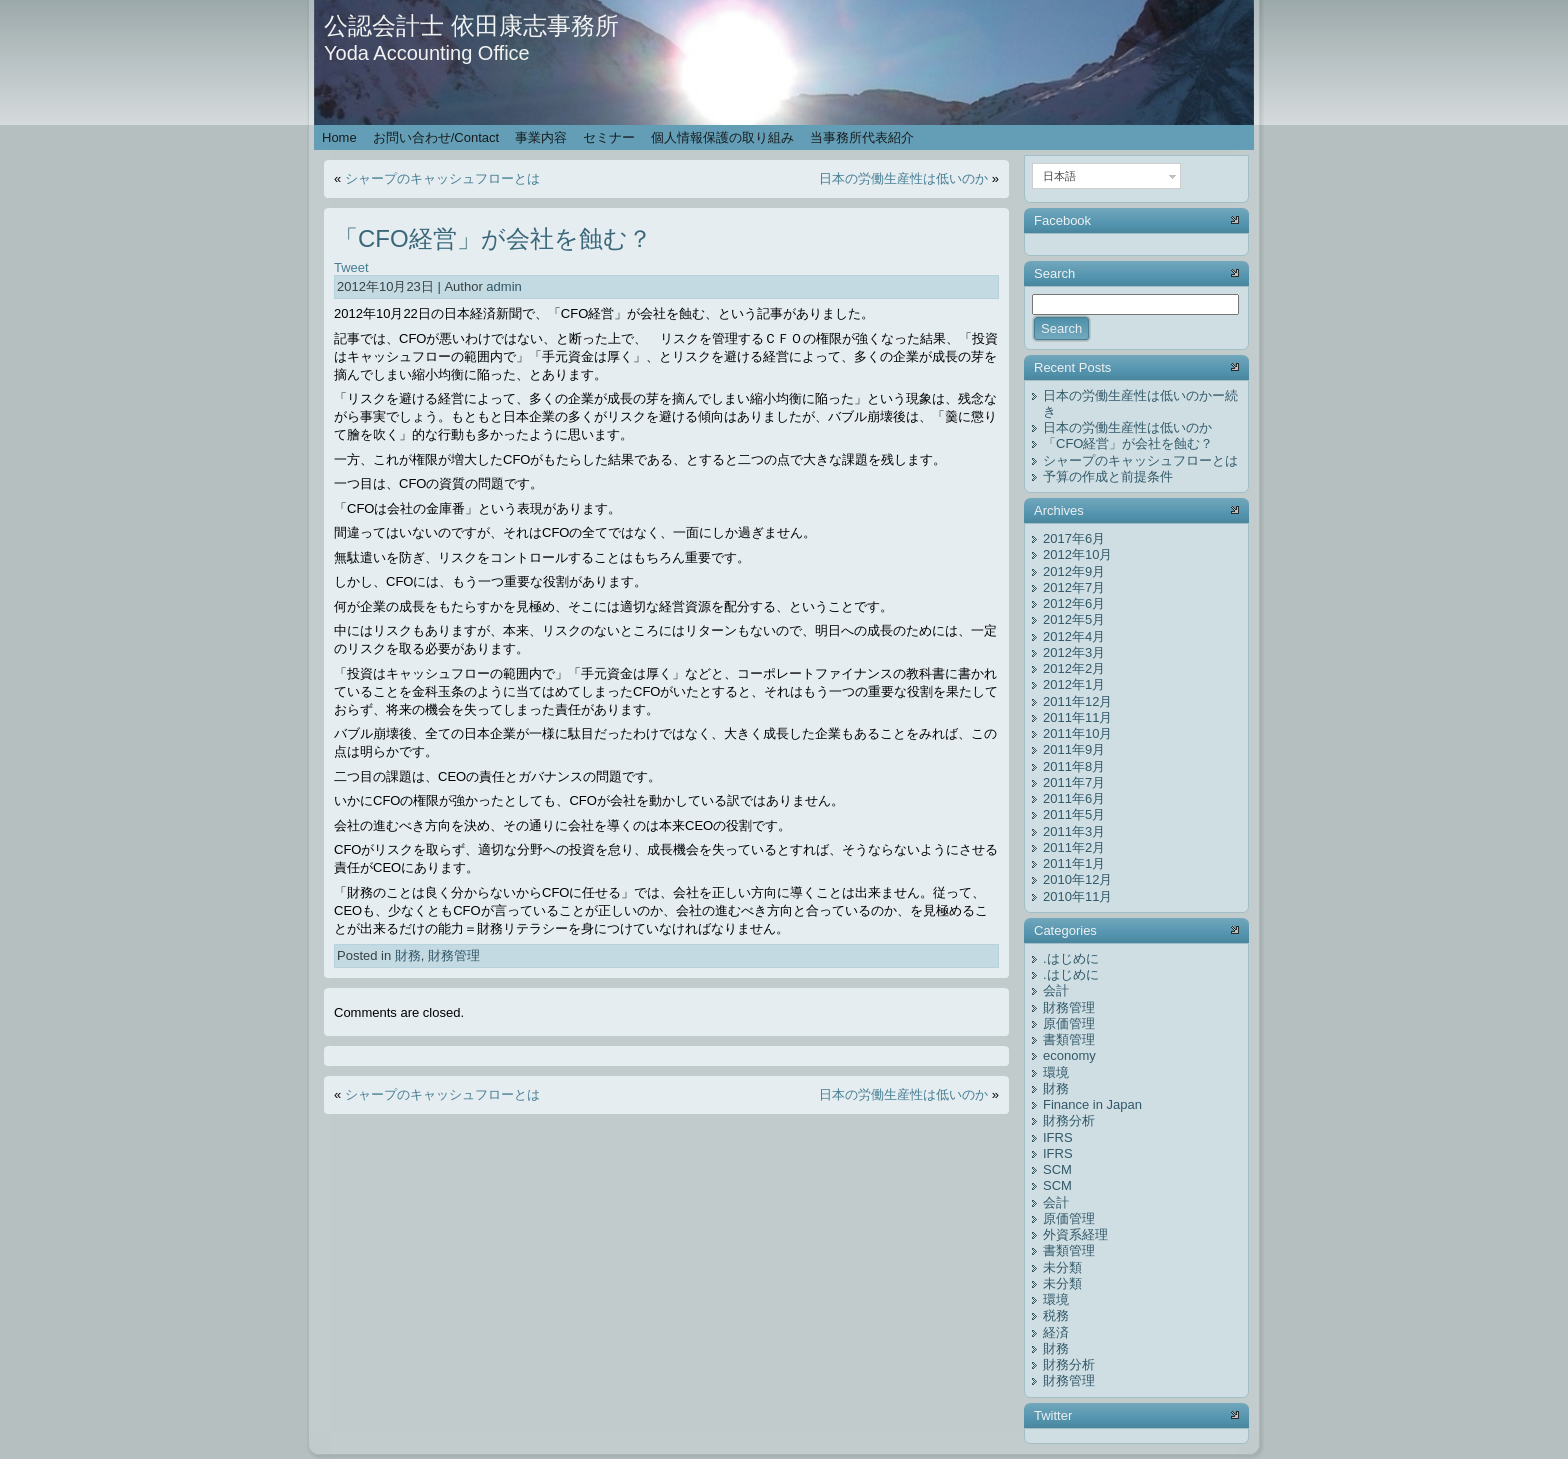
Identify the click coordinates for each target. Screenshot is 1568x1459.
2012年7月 (1074, 587)
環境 (1056, 1072)
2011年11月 (1077, 717)
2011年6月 (1074, 798)
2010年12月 (1077, 879)
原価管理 (1069, 1023)
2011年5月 (1074, 814)
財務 (408, 955)
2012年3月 (1074, 652)
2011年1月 (1074, 863)
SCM (1057, 1169)
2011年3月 (1074, 831)
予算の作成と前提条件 (1108, 476)
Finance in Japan (1092, 1104)
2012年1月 (1074, 684)
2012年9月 (1074, 571)
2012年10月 (1077, 554)
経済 (1056, 1332)
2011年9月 (1074, 749)
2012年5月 (1074, 619)
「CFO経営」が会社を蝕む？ (493, 238)
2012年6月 (1074, 603)
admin (503, 286)
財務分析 (1069, 1120)
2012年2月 (1074, 668)
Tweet (351, 267)
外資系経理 (1075, 1234)
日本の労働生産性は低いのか (903, 178)
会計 (1056, 990)
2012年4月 (1074, 636)
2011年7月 (1074, 782)
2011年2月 (1074, 847)
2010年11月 (1077, 896)
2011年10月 (1077, 733)
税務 (1056, 1315)
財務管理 (454, 955)
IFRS (1058, 1137)
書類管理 (1069, 1039)
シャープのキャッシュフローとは (442, 178)
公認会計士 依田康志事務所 (471, 25)
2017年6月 (1074, 538)
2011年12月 (1077, 701)
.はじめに (1071, 958)
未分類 (1062, 1267)
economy (1069, 1055)
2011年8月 (1074, 766)
